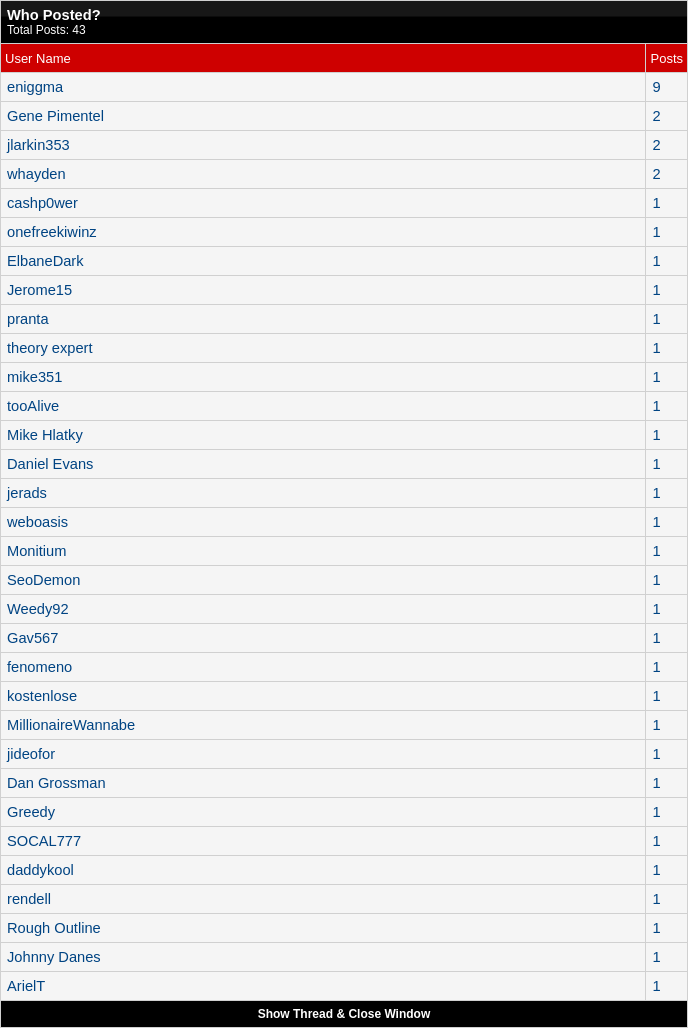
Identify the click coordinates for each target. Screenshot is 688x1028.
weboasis (37, 522)
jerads (27, 493)
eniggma (35, 87)
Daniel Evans (50, 464)
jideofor (31, 754)
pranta (28, 319)
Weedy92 (38, 609)
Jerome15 (39, 290)
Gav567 (32, 638)
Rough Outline (54, 928)
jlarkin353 (38, 145)
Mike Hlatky (45, 435)
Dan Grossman (56, 783)
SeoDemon (43, 580)
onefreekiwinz (52, 232)
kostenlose (42, 696)
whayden (36, 174)
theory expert (50, 348)
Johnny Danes (54, 957)
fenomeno (39, 667)
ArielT (26, 986)
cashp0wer (42, 203)
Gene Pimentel (55, 116)
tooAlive (33, 406)
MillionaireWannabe (71, 725)
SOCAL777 (44, 841)
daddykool (40, 870)
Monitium (36, 551)
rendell (29, 899)
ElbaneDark (45, 261)
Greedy (31, 812)
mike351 (34, 377)
